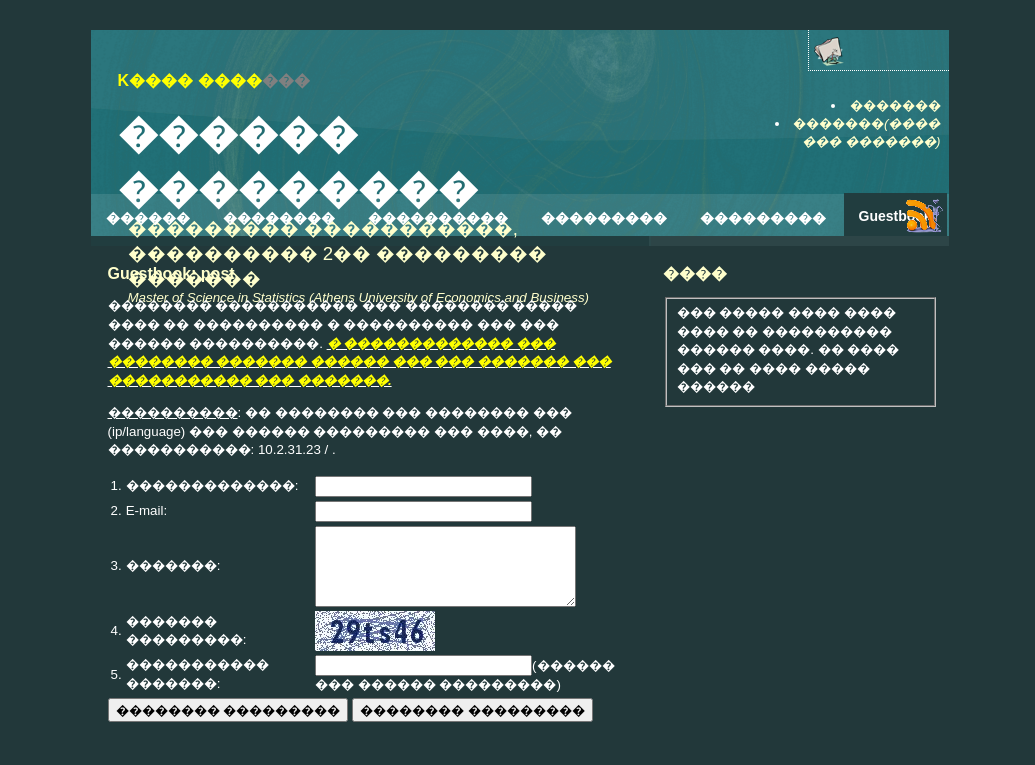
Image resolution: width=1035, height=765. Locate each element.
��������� (604, 218)
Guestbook (895, 216)
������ (148, 218)
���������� (438, 218)
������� (895, 105)
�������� (279, 218)
